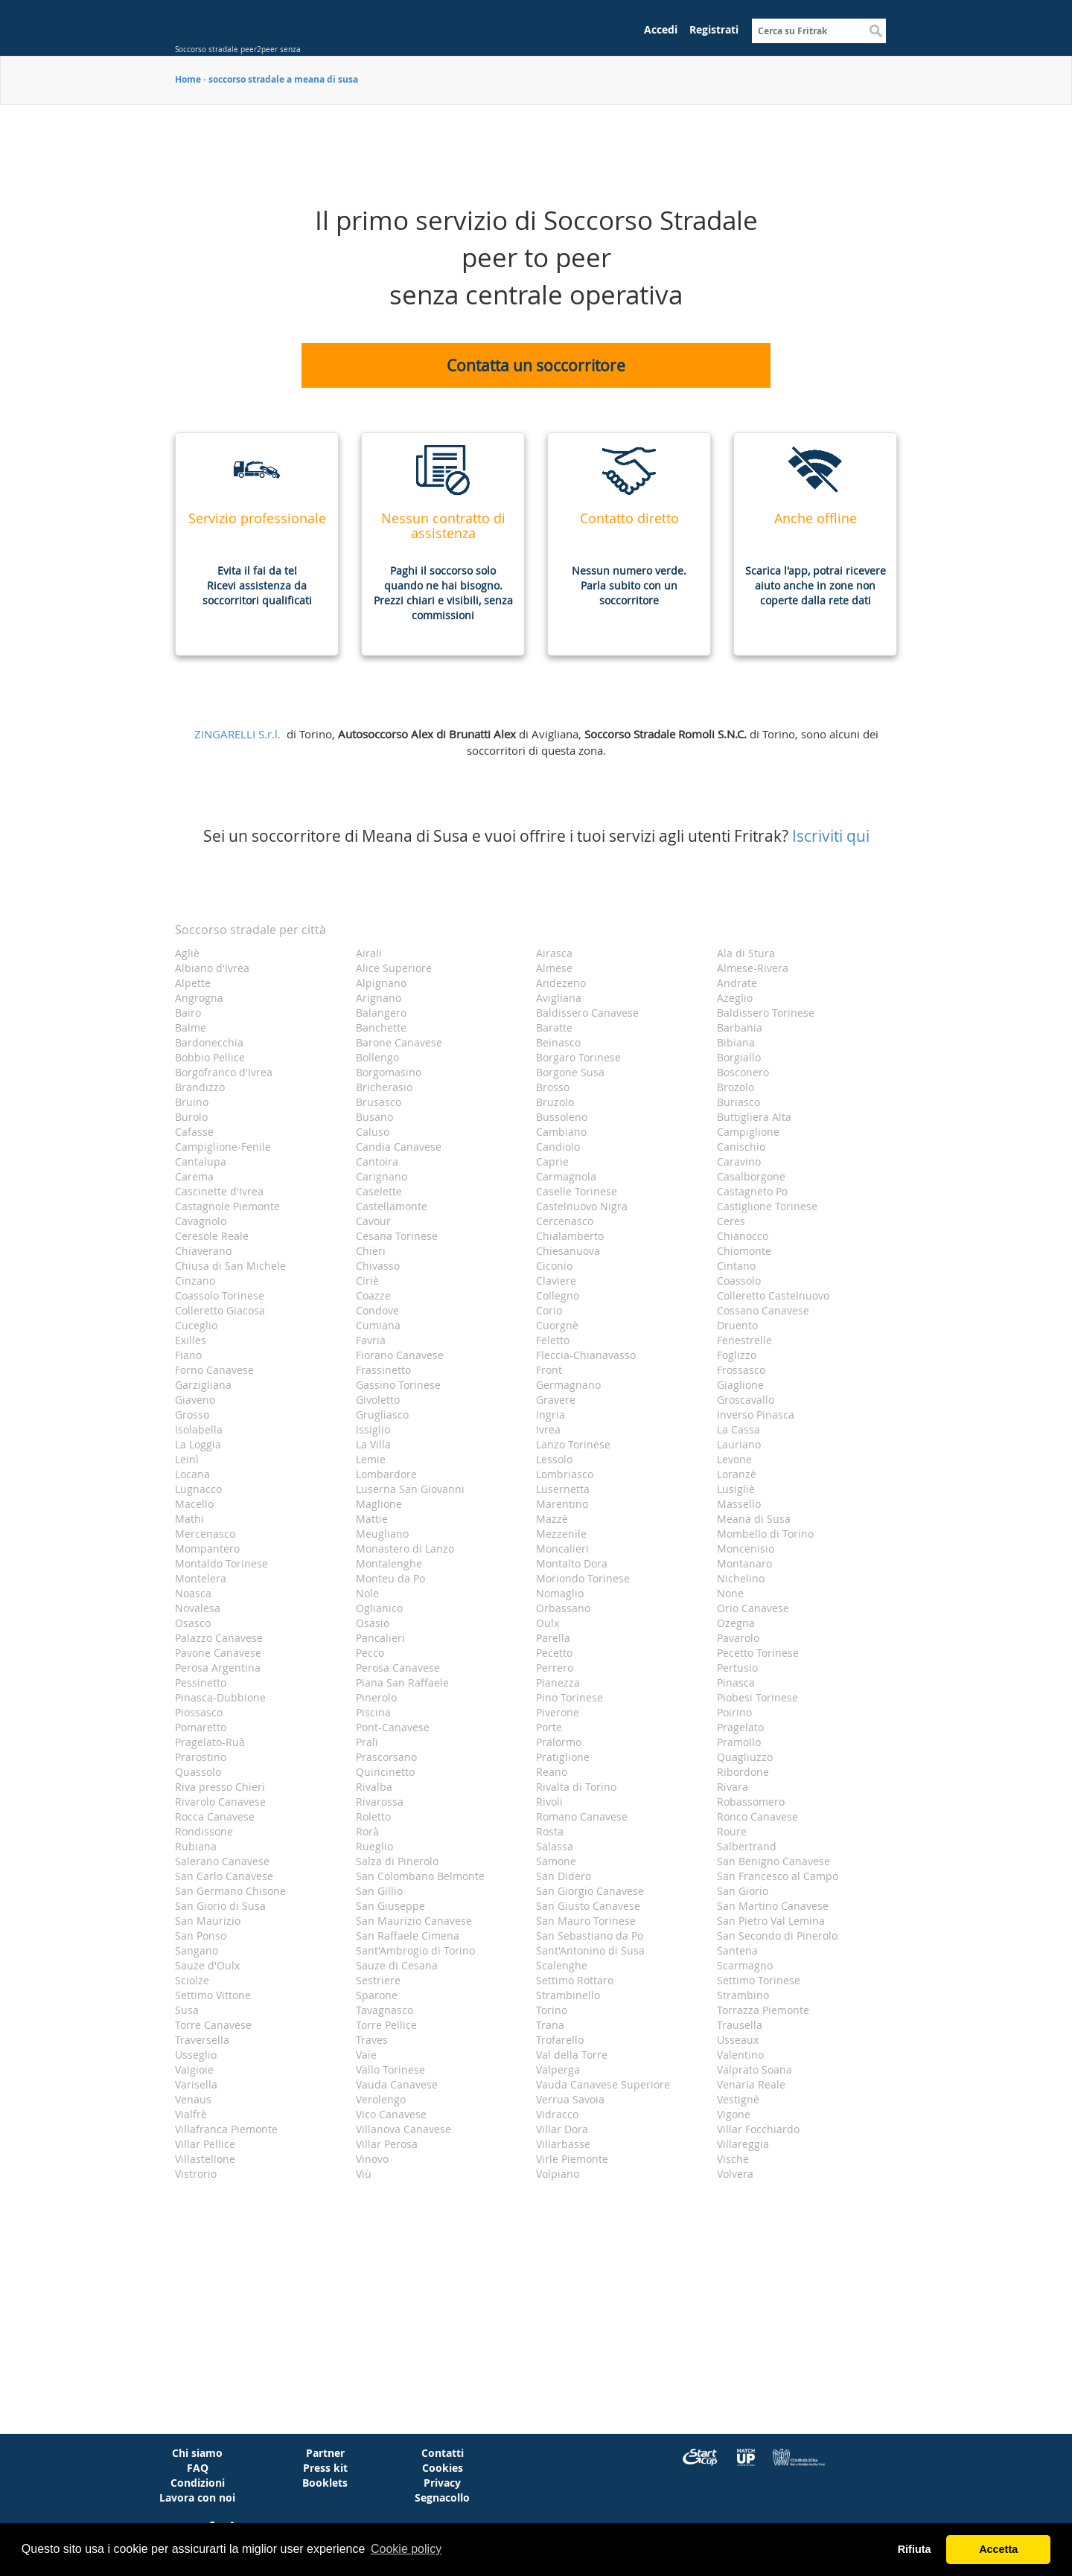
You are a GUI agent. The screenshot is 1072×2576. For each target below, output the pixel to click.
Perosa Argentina (218, 1668)
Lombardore (386, 1474)
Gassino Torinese (398, 1385)
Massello (739, 1504)
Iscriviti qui (831, 835)
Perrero (554, 1668)
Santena (737, 1950)
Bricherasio (384, 1087)
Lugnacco (198, 1489)
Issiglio (373, 1429)
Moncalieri (562, 1548)
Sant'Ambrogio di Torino (415, 1950)
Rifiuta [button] (914, 2549)
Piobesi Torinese (757, 1697)
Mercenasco (205, 1534)
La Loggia (198, 1444)
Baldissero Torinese (765, 1013)
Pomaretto (200, 1727)
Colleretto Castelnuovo (773, 1295)
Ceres (731, 1221)
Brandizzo (200, 1087)
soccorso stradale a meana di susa (283, 79)
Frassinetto (383, 1370)
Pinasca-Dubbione (220, 1697)
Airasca (554, 953)
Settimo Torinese (758, 1980)
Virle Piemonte (572, 2159)
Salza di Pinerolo (397, 1861)
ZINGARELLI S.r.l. (237, 733)
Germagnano (568, 1385)
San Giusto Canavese (588, 1906)
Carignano (381, 1176)
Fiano (188, 1355)
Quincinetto (385, 1772)
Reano (551, 1772)
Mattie (372, 1519)
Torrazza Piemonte (763, 2010)
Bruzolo (555, 1102)
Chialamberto (570, 1236)
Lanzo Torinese (573, 1444)
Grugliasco (382, 1414)
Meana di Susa (754, 1519)
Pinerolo (376, 1697)
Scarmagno (745, 1965)
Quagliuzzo (745, 1757)
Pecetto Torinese (758, 1653)
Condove (377, 1310)
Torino (551, 2010)
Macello (194, 1504)
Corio (549, 1310)
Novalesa (197, 1608)
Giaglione (740, 1385)
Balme (190, 1027)
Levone (734, 1459)
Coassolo (739, 1280)
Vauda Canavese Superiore (603, 2084)
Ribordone (743, 1772)
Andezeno (561, 983)
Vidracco (557, 2114)
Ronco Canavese (757, 1816)
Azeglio (735, 998)
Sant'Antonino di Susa (590, 1950)
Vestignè (738, 2099)
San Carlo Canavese (224, 1876)
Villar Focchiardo (758, 2129)
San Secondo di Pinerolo (777, 1935)
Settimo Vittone (213, 1995)
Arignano (378, 998)
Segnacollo (442, 2497)
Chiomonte (744, 1251)
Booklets (325, 2483)
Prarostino (200, 1757)
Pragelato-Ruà (210, 1742)
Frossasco (741, 1370)
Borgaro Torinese (578, 1057)
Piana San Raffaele (402, 1682)
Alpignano (381, 983)
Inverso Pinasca (755, 1414)
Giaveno (195, 1400)
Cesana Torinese (397, 1236)
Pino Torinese (569, 1697)
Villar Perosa (387, 2144)
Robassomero (751, 1801)
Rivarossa (379, 1801)
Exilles (190, 1340)
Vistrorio (196, 2174)
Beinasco (558, 1042)
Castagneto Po (752, 1191)
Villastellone (205, 2159)
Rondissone (204, 1831)
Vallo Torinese (390, 2069)
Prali (367, 1742)
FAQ (197, 2468)
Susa (187, 2010)
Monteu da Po (390, 1578)
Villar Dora (562, 2129)
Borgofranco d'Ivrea (223, 1072)
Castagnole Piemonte (227, 1206)
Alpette (193, 983)
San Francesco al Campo (777, 1876)
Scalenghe (561, 1965)
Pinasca (736, 1682)
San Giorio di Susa (220, 1906)
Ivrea (548, 1429)
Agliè (187, 953)
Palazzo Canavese (219, 1638)
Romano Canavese (582, 1816)
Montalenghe (389, 1563)
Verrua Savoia (570, 2099)
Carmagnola (566, 1176)
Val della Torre (571, 2055)
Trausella (739, 2025)
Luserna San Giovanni (410, 1489)
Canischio (741, 1147)
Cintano (736, 1266)
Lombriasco (564, 1474)
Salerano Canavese (222, 1861)
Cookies (442, 2468)
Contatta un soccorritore (536, 365)
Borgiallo (739, 1057)
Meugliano (382, 1534)
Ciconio (554, 1266)
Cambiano (561, 1132)
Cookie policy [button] (406, 2549)
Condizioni (197, 2483)
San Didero (563, 1876)
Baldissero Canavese (587, 1013)
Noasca (193, 1593)
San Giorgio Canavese (590, 1891)
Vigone (733, 2114)
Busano (374, 1117)
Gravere (555, 1400)
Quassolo (198, 1772)
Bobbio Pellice (210, 1057)
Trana (550, 2025)
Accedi (660, 29)
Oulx (547, 1623)
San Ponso (200, 1935)
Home (188, 79)
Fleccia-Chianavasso (586, 1355)
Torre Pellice (386, 2025)
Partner (325, 2453)
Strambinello (568, 1995)
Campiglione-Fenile (223, 1147)
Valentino (740, 2055)
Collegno (557, 1295)
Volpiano (557, 2174)
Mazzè (552, 1519)
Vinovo (372, 2159)
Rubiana (196, 1846)
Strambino (743, 1995)
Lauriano (739, 1444)
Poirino (734, 1712)
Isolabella (199, 1429)
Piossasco (199, 1712)
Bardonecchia (209, 1042)
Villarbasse (563, 2144)
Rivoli (549, 1801)
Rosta (550, 1831)
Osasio (372, 1623)
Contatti (442, 2453)
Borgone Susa (570, 1072)
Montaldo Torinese (221, 1563)
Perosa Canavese (398, 1668)
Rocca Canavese (215, 1816)
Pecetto (554, 1653)
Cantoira (377, 1161)
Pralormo (558, 1742)
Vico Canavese (391, 2114)
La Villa (373, 1444)
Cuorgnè (557, 1325)
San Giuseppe (390, 1906)
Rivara (732, 1787)
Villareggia (743, 2144)
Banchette (381, 1027)
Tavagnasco (384, 2010)
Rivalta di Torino (576, 1787)
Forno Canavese (214, 1370)
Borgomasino (388, 1072)
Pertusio (737, 1668)
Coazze (373, 1295)
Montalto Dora (571, 1563)
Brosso (553, 1087)
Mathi (189, 1519)
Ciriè (367, 1280)
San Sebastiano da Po (589, 1935)
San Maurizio (207, 1921)
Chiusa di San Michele (230, 1266)
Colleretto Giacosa (220, 1310)
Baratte (554, 1027)
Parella (553, 1638)
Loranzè (736, 1474)
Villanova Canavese (403, 2129)
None (730, 1593)
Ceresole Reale (212, 1236)
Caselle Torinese (576, 1191)
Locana (192, 1474)
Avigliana (558, 998)
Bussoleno (561, 1117)
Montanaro (744, 1563)
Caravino (739, 1161)
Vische (733, 2159)
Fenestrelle (744, 1340)
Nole (367, 1593)
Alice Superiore (394, 968)
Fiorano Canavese (400, 1355)
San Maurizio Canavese (414, 1921)
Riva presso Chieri (220, 1787)
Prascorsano (386, 1757)
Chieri (371, 1251)
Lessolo (554, 1459)
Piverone (557, 1712)
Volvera (735, 2174)
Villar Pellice (205, 2144)
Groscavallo (745, 1400)
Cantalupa (200, 1161)
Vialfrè (191, 2114)
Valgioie (194, 2069)
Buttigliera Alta (754, 1117)
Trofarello (560, 2040)
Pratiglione (563, 1757)
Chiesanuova (568, 1251)
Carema (194, 1176)
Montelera (200, 1578)
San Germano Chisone (230, 1891)
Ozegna (736, 1623)
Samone (556, 1861)
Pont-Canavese (393, 1727)
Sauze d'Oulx (207, 1965)
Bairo (188, 1013)
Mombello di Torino (765, 1534)
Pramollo (739, 1742)
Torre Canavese (213, 2025)
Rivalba (374, 1787)
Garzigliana (203, 1385)
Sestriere (378, 1980)
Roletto (373, 1816)
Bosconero (743, 1072)
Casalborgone (751, 1176)
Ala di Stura (746, 953)
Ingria (550, 1414)
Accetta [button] (998, 2549)
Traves (372, 2040)
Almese (554, 968)
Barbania (739, 1027)
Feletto (553, 1340)
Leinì (187, 1459)
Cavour (373, 1221)
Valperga (558, 2069)
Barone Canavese (399, 1042)
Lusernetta (563, 1489)
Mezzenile (561, 1534)
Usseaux (738, 2040)
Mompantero (207, 1548)
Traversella (202, 2040)
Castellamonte (391, 1206)
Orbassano (563, 1608)
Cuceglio (196, 1325)
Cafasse (194, 1132)
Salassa (554, 1846)
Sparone (377, 1995)
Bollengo (377, 1057)
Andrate (737, 983)
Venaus (193, 2099)
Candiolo (558, 1147)
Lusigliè (736, 1489)
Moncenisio (745, 1548)
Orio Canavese (753, 1608)
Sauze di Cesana (397, 1965)
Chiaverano (203, 1251)
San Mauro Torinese (586, 1921)
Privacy (442, 2483)
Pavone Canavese (218, 1653)
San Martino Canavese (773, 1906)
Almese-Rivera (752, 968)
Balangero (381, 1013)
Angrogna (199, 998)
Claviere (556, 1280)
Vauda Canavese (397, 2084)
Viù (363, 2174)
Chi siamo (197, 2453)
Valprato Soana (754, 2069)
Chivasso (378, 1266)
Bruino (191, 1102)
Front (549, 1370)
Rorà (367, 1831)
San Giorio (742, 1891)
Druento (737, 1325)
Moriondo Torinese (583, 1578)
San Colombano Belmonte (420, 1876)
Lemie (371, 1459)
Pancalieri (380, 1638)
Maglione (379, 1504)
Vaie (366, 2055)
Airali (369, 953)
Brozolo (735, 1087)
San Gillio (379, 1891)
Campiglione (748, 1132)
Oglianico (379, 1608)
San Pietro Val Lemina (771, 1921)
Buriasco (738, 1102)
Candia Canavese (398, 1147)
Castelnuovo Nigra (582, 1206)
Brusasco (378, 1102)
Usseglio (196, 2055)
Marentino (562, 1504)
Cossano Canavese (763, 1310)
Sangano (196, 1950)
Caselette (379, 1191)
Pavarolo (738, 1638)
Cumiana (378, 1325)
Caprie (552, 1161)
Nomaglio (560, 1593)
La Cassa (738, 1429)
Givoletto (378, 1400)
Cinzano (195, 1280)
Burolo (191, 1117)
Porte (549, 1727)
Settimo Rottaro (574, 1980)
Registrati (713, 29)
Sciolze (192, 1980)
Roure (732, 1831)
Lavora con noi (197, 2497)
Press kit (325, 2468)
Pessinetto (200, 1682)
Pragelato (740, 1727)
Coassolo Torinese (219, 1295)
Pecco (370, 1653)
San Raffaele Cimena (407, 1935)
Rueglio (374, 1846)
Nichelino (741, 1578)
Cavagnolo (200, 1221)
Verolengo (381, 2099)
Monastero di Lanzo (405, 1548)
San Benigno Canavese (773, 1861)
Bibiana (736, 1042)
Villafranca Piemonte (226, 2129)
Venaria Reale (751, 2084)
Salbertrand (746, 1846)
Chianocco (742, 1236)
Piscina (373, 1712)
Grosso (192, 1414)
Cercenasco (564, 1221)
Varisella (196, 2084)
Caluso (372, 1132)
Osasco (193, 1623)
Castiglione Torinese (767, 1206)
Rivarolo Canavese (220, 1801)
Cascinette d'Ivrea (219, 1191)
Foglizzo (736, 1355)
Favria (371, 1340)
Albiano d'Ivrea (212, 968)
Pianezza (558, 1682)
